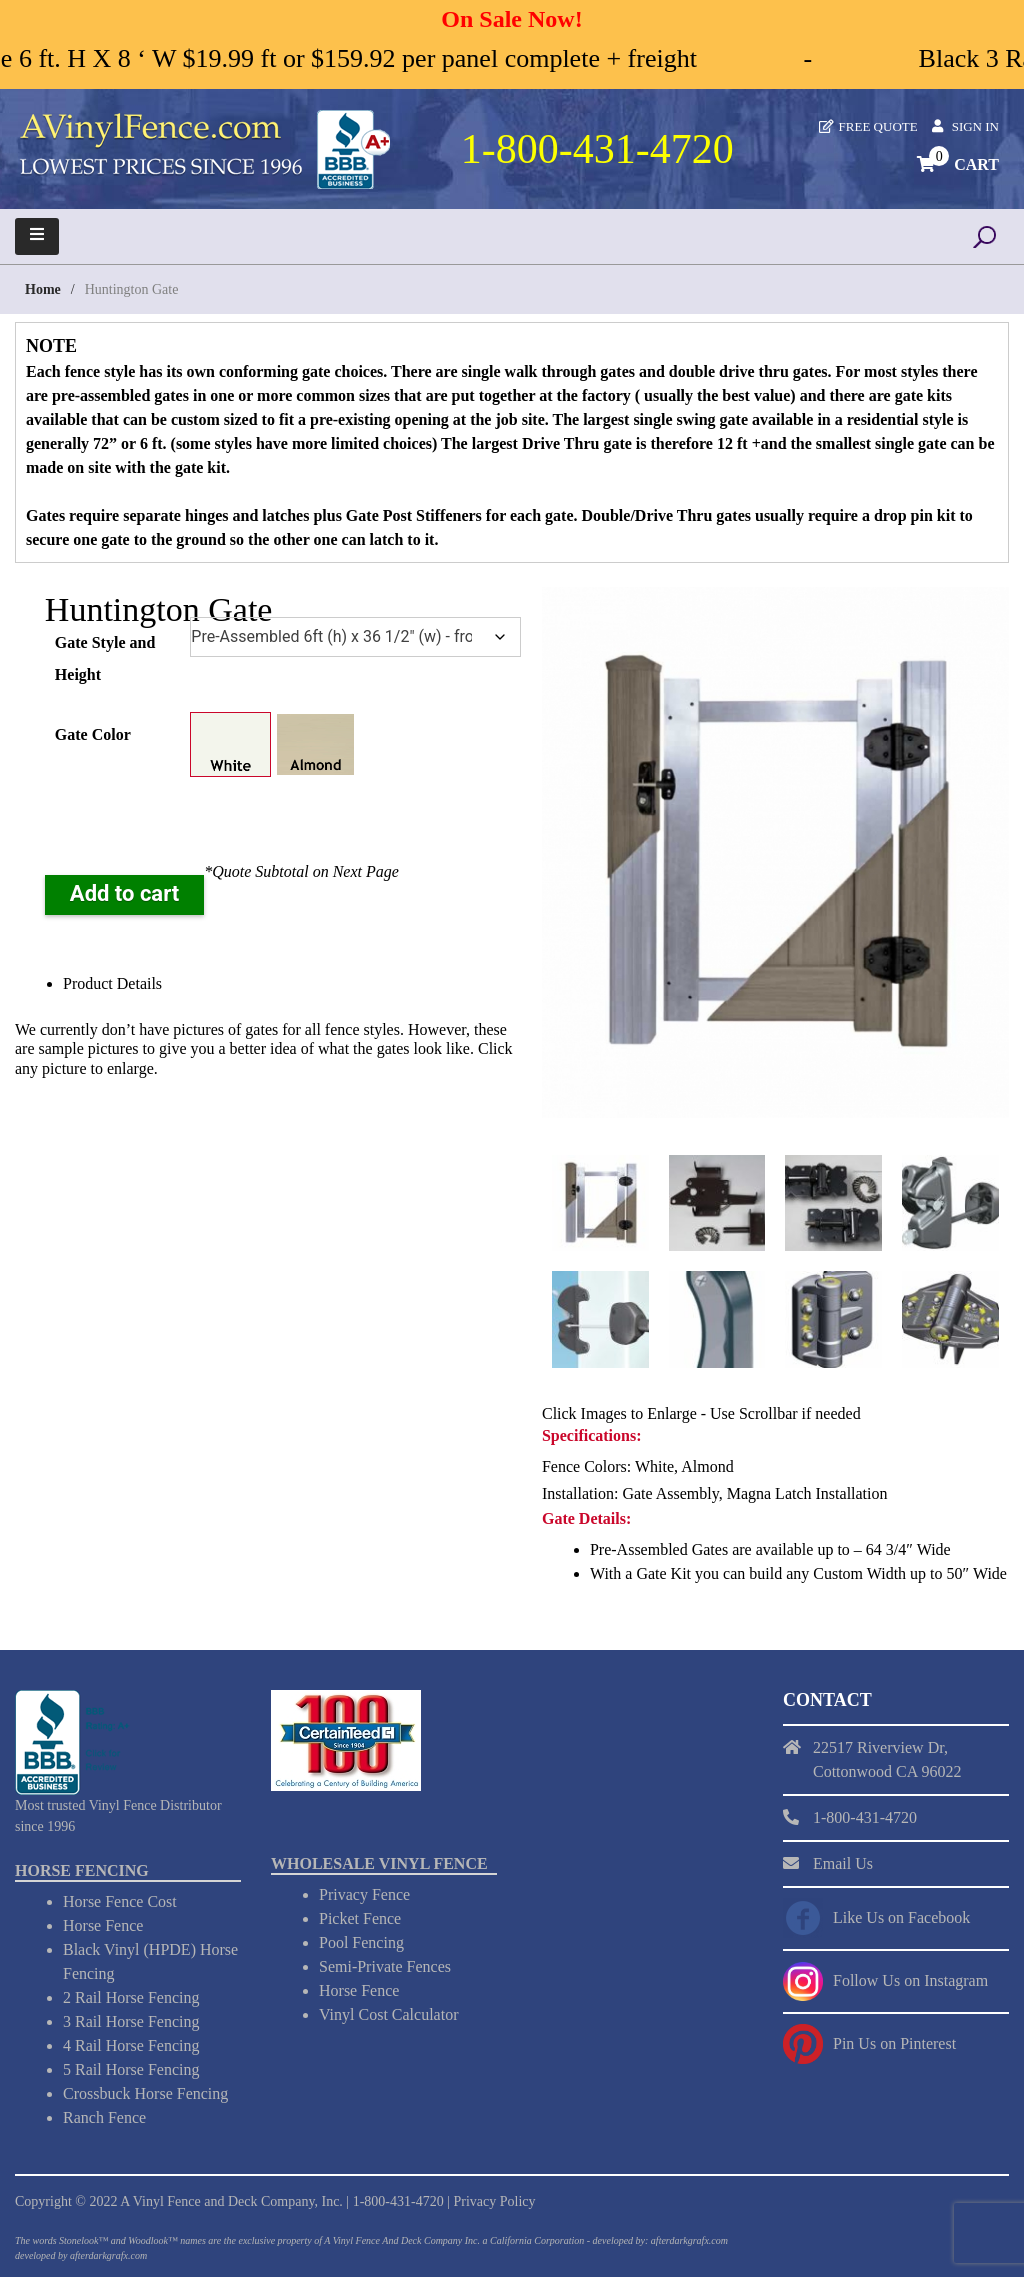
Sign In (975, 126)
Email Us (843, 1861)
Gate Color (93, 734)
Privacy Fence (364, 1893)
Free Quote (878, 126)
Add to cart (124, 893)
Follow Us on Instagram (910, 1978)
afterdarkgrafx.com (108, 2254)
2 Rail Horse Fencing (131, 1996)
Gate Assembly (670, 1491)
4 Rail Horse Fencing (131, 2044)
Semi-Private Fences (385, 1965)
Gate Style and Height (105, 658)
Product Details (112, 983)
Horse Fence (103, 1924)
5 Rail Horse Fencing (131, 2068)
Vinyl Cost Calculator (388, 2013)
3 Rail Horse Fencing (131, 2020)
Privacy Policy (494, 2200)
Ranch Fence (104, 2116)
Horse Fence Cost (120, 1900)
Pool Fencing (361, 1941)
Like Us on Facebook (901, 1915)
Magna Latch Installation (807, 1491)
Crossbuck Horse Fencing (145, 2092)
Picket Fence (360, 1917)
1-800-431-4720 (398, 2200)
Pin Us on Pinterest (894, 2041)
